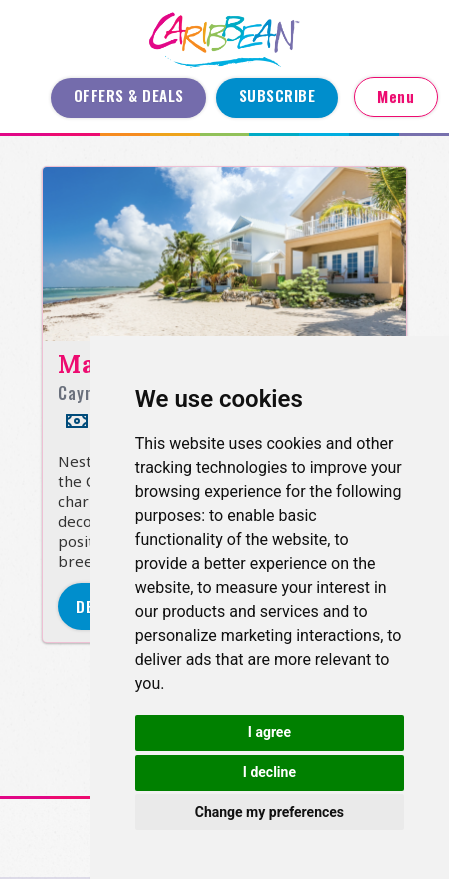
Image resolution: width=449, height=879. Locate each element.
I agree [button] (269, 732)
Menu (395, 96)
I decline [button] (269, 772)
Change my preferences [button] (269, 812)
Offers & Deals (129, 95)
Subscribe (277, 95)
